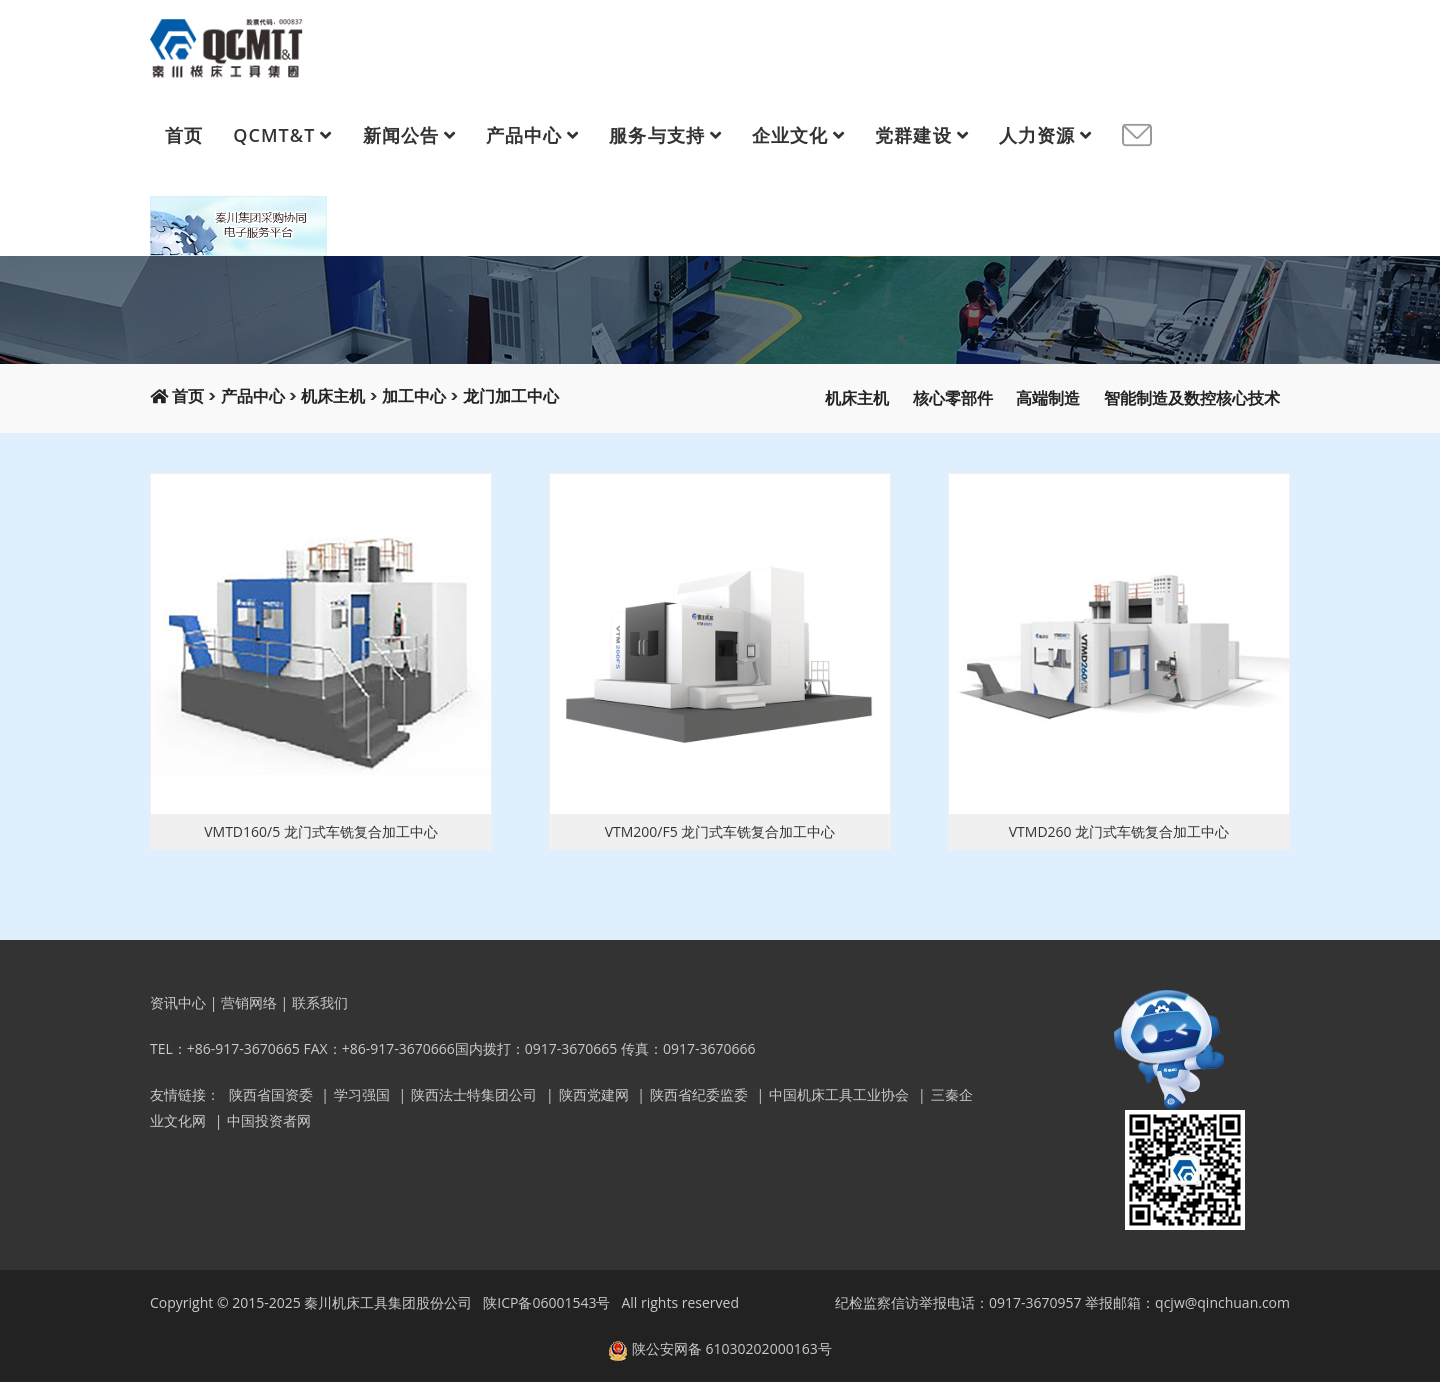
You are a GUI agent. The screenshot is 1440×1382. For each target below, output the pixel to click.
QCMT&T (274, 135)
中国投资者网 (269, 1120)
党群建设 (913, 135)
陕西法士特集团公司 (474, 1094)
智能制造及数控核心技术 (1192, 398)
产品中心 (524, 135)
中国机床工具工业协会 (839, 1094)
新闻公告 (401, 135)
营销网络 (249, 1002)
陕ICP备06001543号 (546, 1302)
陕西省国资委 (271, 1094)
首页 (184, 135)
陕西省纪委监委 (699, 1094)
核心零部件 (953, 398)
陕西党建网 (594, 1094)
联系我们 (320, 1002)
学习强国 (362, 1094)
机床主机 (333, 396)
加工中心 (414, 396)
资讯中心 (178, 1002)
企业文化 (790, 135)
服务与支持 (656, 135)
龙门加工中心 (511, 396)
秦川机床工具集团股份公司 (388, 1302)
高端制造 (1048, 398)
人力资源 (1037, 135)
